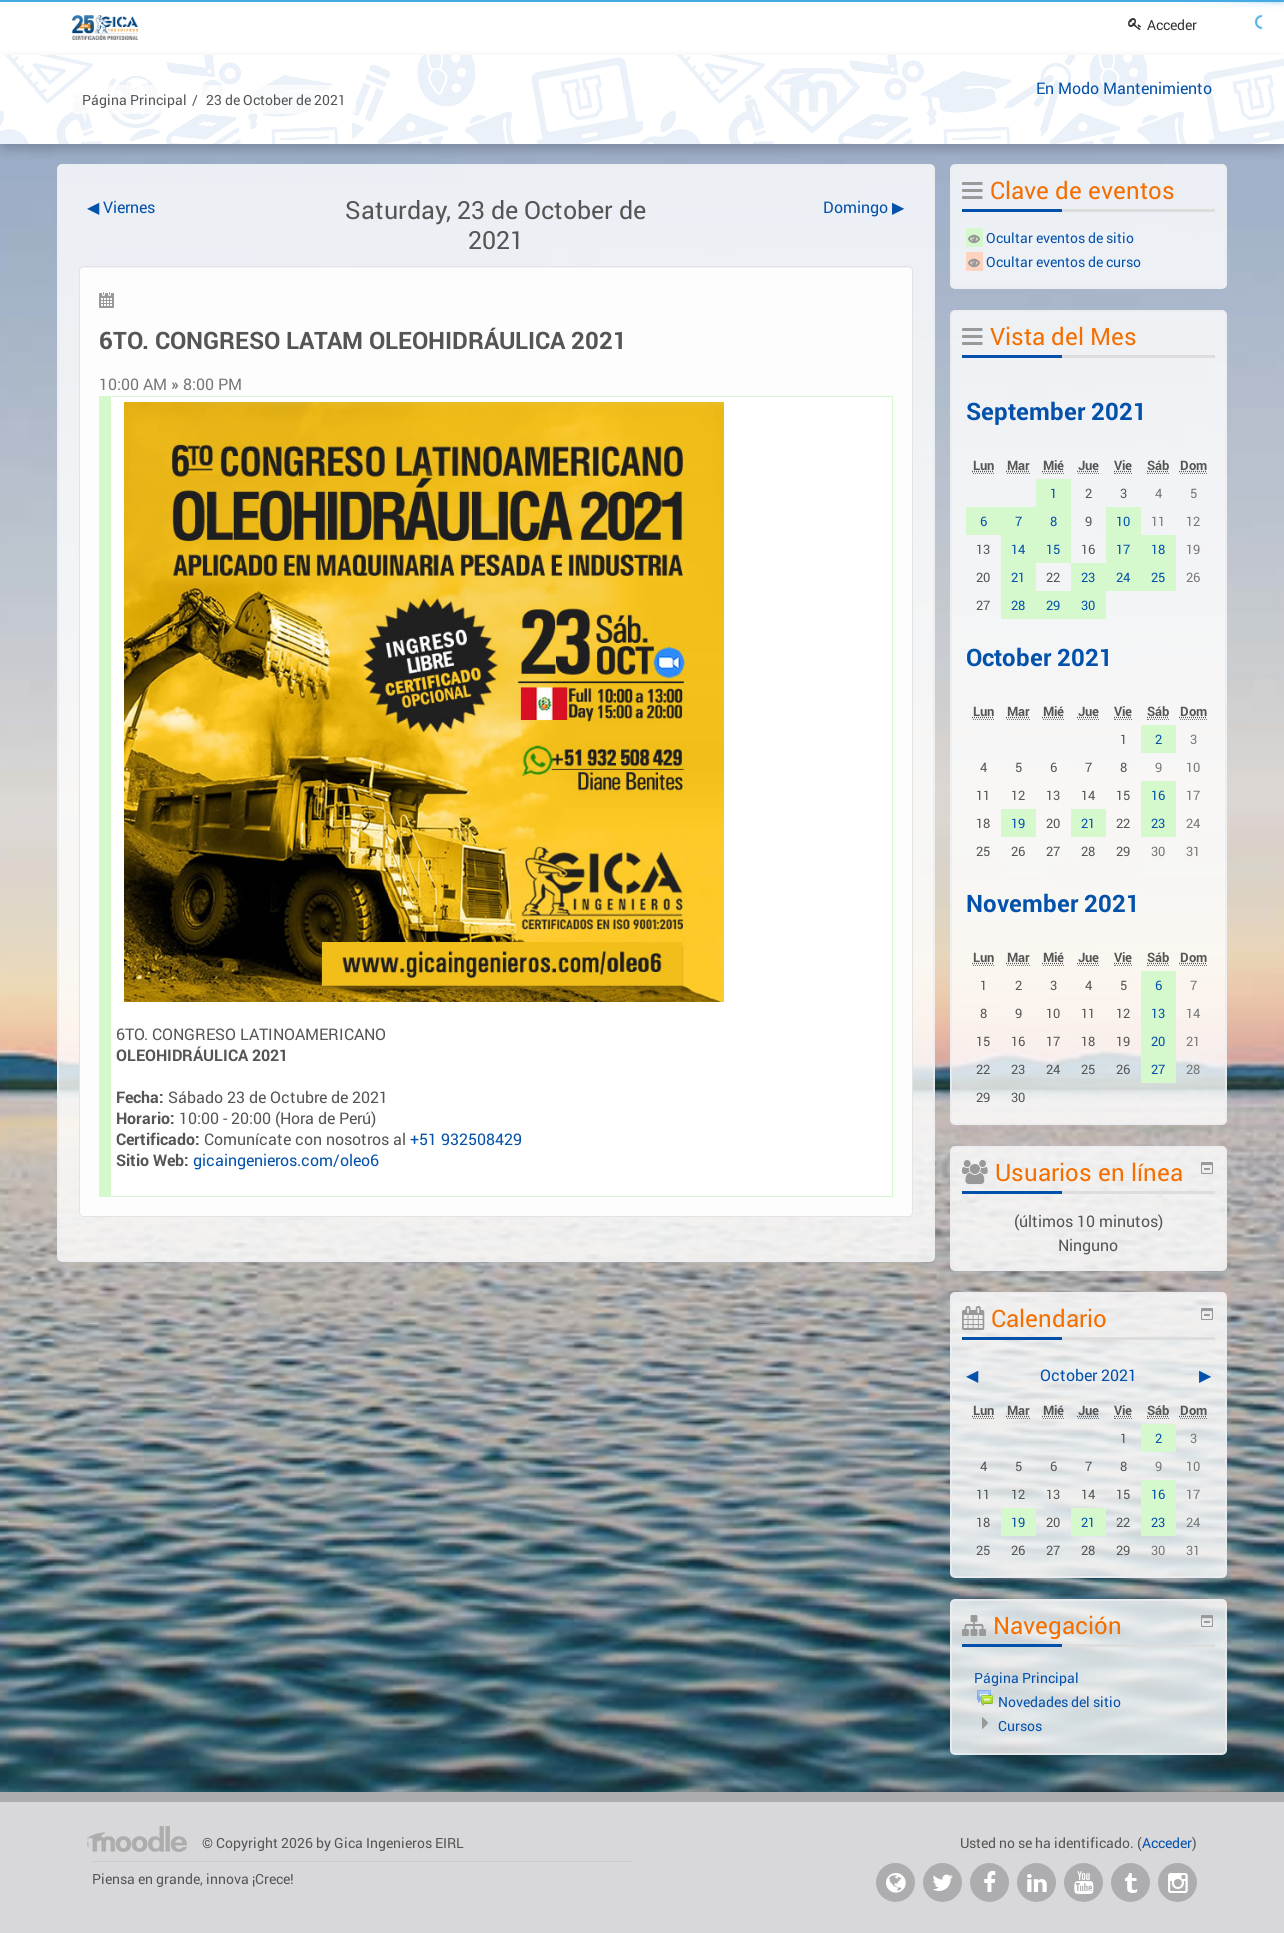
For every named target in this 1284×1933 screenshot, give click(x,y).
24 (1123, 577)
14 (1018, 549)
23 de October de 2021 (276, 99)
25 (1158, 577)
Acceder (1162, 24)
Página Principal (134, 99)
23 (1088, 577)
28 (1018, 605)
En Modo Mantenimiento (1124, 87)
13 (1158, 1013)
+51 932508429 (466, 1138)
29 (1053, 605)
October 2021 (1039, 657)
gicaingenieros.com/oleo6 (286, 1159)
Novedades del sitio (1059, 1701)
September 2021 (1056, 411)
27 (1158, 1069)
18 (1158, 549)
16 (1158, 795)
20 (1158, 1041)
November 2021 (1053, 903)
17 (1123, 549)
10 (1123, 521)
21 (1018, 577)
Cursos (1020, 1725)
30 (1088, 605)
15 (1053, 549)
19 (1018, 823)
